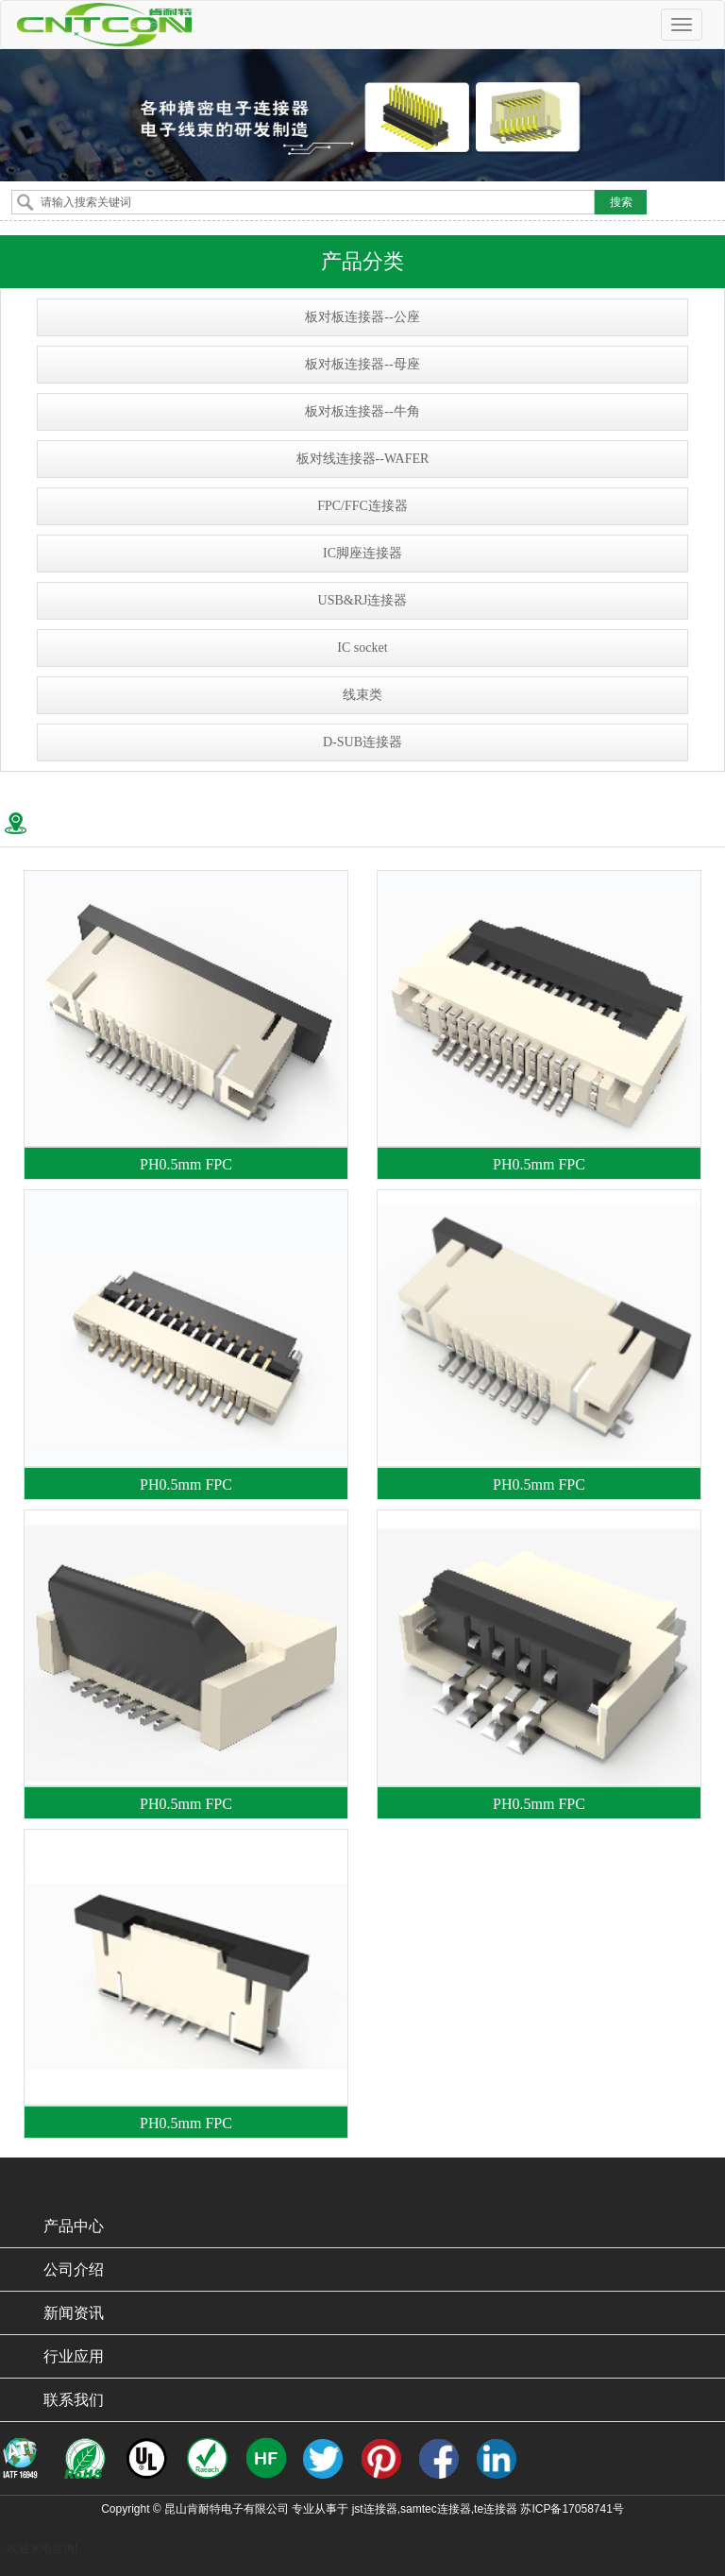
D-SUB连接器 (362, 742)
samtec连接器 (435, 2509)
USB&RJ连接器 (363, 600)
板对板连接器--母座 (362, 364)
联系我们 (73, 2400)
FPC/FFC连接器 (362, 506)
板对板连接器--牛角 (362, 411)
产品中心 (73, 2226)
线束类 (362, 695)
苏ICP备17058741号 (571, 2509)
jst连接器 (374, 2509)
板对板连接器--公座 (362, 317)
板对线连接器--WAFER (363, 459)
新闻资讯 (73, 2313)
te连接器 (495, 2509)
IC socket (362, 647)
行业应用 (73, 2356)
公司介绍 (73, 2269)
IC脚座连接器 (362, 553)
